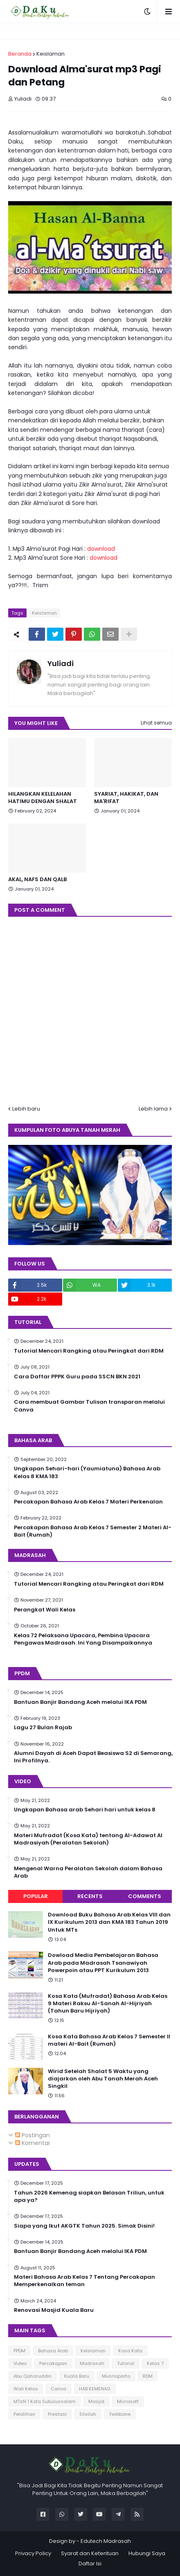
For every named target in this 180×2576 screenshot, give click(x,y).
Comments (144, 1896)
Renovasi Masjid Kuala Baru (54, 2310)
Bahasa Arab (53, 2350)
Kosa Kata (130, 2350)
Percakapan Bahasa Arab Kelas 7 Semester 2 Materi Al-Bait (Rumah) (92, 1531)
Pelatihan (24, 2414)
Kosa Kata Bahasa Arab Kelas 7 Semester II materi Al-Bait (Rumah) (109, 2040)
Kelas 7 (155, 2363)
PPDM (19, 2350)
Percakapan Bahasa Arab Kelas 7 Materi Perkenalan (88, 1502)
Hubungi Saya (146, 2553)
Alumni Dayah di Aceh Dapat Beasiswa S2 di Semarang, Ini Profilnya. (93, 1757)
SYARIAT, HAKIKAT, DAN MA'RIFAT (126, 797)
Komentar (32, 2143)
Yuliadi (60, 663)
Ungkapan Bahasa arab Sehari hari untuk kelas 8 (84, 1809)
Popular (35, 1896)
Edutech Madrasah (106, 2541)
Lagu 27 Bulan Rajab (43, 1727)
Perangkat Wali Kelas (44, 1609)
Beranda (20, 54)
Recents (90, 1896)
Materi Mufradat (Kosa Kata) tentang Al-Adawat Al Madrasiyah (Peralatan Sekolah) (88, 1839)
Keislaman (50, 54)
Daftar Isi (90, 2563)
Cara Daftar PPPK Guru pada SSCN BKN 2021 (77, 1376)
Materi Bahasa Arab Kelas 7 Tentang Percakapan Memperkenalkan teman (84, 2280)
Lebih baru (26, 1109)
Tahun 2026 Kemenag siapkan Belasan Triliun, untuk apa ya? (89, 2196)
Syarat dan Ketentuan (90, 2553)
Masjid (96, 2401)
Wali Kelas (26, 2388)
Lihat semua (156, 722)
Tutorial (125, 2363)
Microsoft (128, 2401)
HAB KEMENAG (94, 2388)
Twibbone (119, 2414)
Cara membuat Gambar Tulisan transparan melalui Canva (89, 1405)
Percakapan (53, 2363)
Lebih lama (153, 1109)
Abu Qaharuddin (33, 2376)
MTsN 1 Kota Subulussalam (45, 2401)
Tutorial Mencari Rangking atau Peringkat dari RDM (89, 1351)
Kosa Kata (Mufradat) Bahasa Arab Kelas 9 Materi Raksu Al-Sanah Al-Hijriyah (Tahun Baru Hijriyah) (107, 2004)
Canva (58, 2388)
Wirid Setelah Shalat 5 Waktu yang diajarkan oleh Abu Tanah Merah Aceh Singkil (103, 2079)
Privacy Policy (33, 2553)
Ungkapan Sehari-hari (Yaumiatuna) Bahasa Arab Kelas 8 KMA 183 (87, 1472)
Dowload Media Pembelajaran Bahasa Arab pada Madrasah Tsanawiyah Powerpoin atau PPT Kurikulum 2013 (103, 1963)
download (101, 549)
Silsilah (87, 2414)
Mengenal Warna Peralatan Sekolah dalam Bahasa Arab (88, 1872)
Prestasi (57, 2414)
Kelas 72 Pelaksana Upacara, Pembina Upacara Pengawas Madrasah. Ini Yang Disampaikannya (83, 1639)
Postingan (32, 2135)
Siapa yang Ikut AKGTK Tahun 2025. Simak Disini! (84, 2226)
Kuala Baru (76, 2376)
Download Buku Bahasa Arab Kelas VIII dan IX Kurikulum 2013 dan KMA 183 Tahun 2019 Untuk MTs (109, 1922)
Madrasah (92, 2363)
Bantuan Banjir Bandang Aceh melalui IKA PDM (80, 1702)
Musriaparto (116, 2376)
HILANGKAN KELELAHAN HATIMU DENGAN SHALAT (42, 797)
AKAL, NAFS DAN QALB (37, 879)
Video (20, 2363)
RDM (148, 2376)
